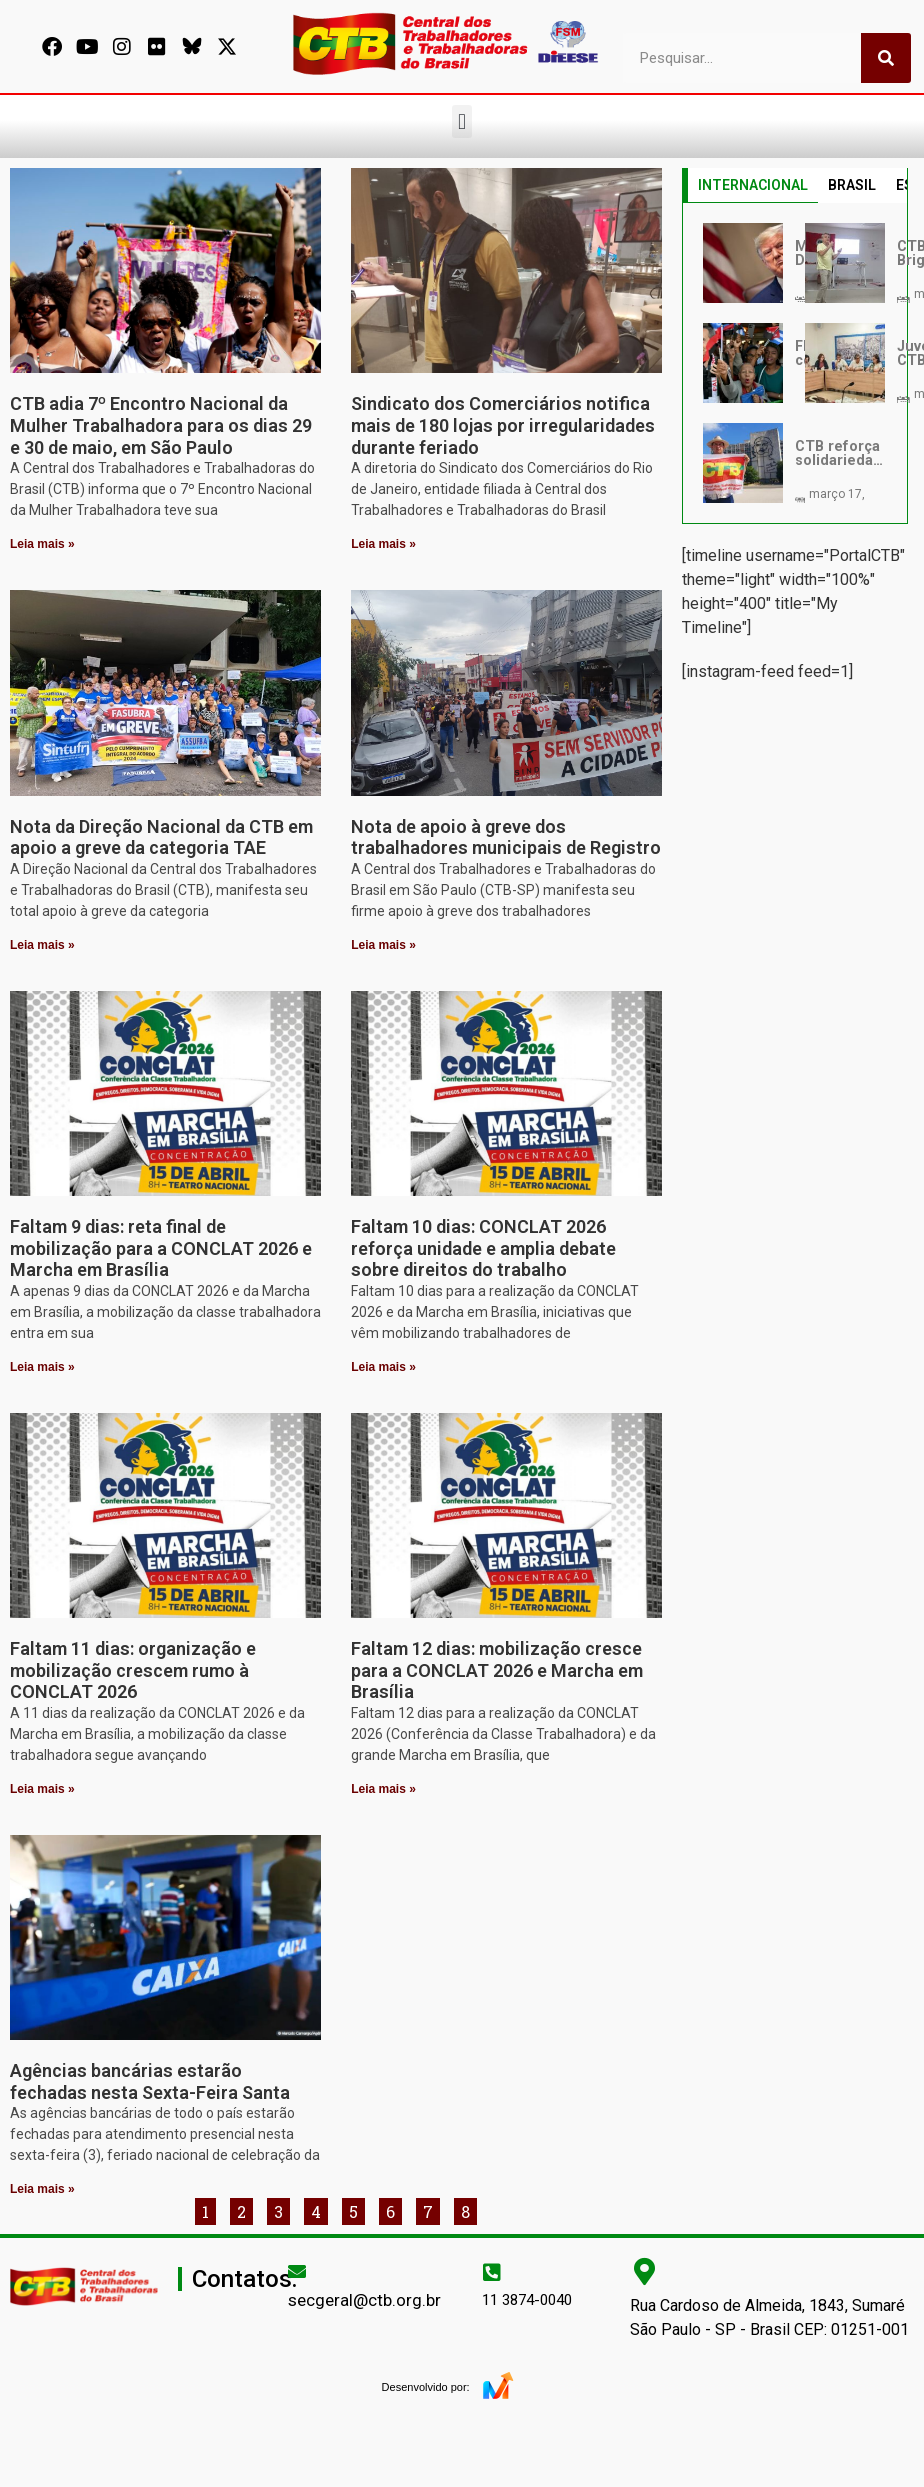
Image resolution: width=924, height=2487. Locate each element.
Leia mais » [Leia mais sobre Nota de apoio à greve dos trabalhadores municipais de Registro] (383, 945)
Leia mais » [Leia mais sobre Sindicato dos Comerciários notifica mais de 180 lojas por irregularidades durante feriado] (383, 544)
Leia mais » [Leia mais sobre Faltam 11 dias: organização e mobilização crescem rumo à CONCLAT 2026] (42, 1789)
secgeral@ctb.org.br (364, 2300)
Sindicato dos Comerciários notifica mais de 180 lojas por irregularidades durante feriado (503, 425)
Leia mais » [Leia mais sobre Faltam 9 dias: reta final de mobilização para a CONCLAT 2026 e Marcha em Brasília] (42, 1367)
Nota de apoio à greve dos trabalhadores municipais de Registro (506, 837)
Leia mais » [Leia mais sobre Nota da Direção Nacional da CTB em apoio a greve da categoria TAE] (42, 945)
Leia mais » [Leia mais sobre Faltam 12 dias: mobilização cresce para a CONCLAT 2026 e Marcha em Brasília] (383, 1789)
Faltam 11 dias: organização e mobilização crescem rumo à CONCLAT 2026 (133, 1670)
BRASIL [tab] (852, 185)
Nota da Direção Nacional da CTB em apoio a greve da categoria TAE (161, 837)
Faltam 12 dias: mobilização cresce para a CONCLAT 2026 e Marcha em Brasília (497, 1670)
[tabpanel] (794, 363)
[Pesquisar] (886, 58)
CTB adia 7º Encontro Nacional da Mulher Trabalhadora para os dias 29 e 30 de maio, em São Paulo (161, 425)
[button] (461, 121)
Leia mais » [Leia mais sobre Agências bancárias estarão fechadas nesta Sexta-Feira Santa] (42, 2189)
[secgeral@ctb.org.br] (297, 2271)
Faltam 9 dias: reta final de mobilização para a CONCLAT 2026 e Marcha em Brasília (161, 1248)
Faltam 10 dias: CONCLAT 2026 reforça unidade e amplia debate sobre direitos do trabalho (483, 1248)
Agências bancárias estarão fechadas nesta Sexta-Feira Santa (150, 2081)
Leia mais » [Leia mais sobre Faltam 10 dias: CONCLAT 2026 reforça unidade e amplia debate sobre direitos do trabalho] (383, 1367)
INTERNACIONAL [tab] (753, 185)
